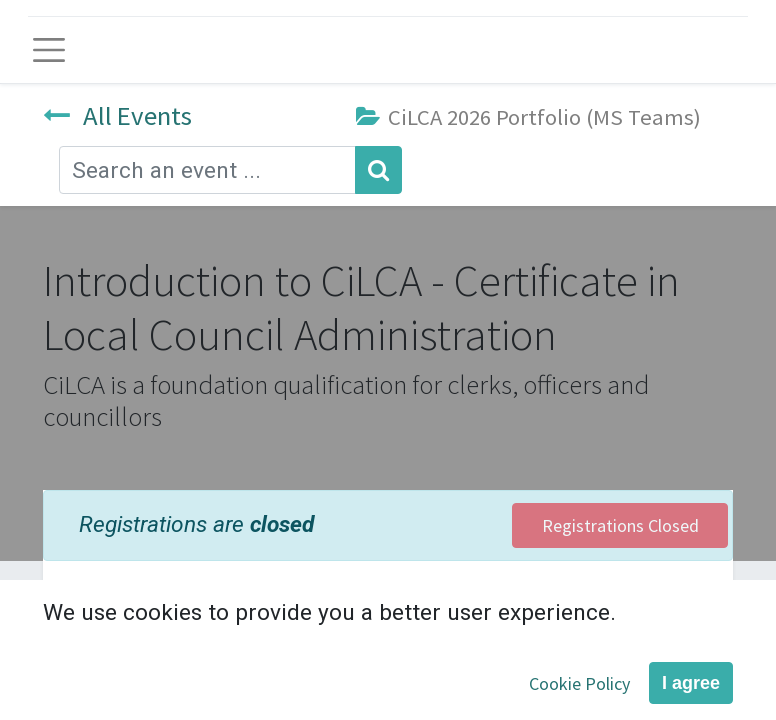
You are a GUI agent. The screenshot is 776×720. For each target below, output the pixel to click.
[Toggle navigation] (49, 50)
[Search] (378, 170)
